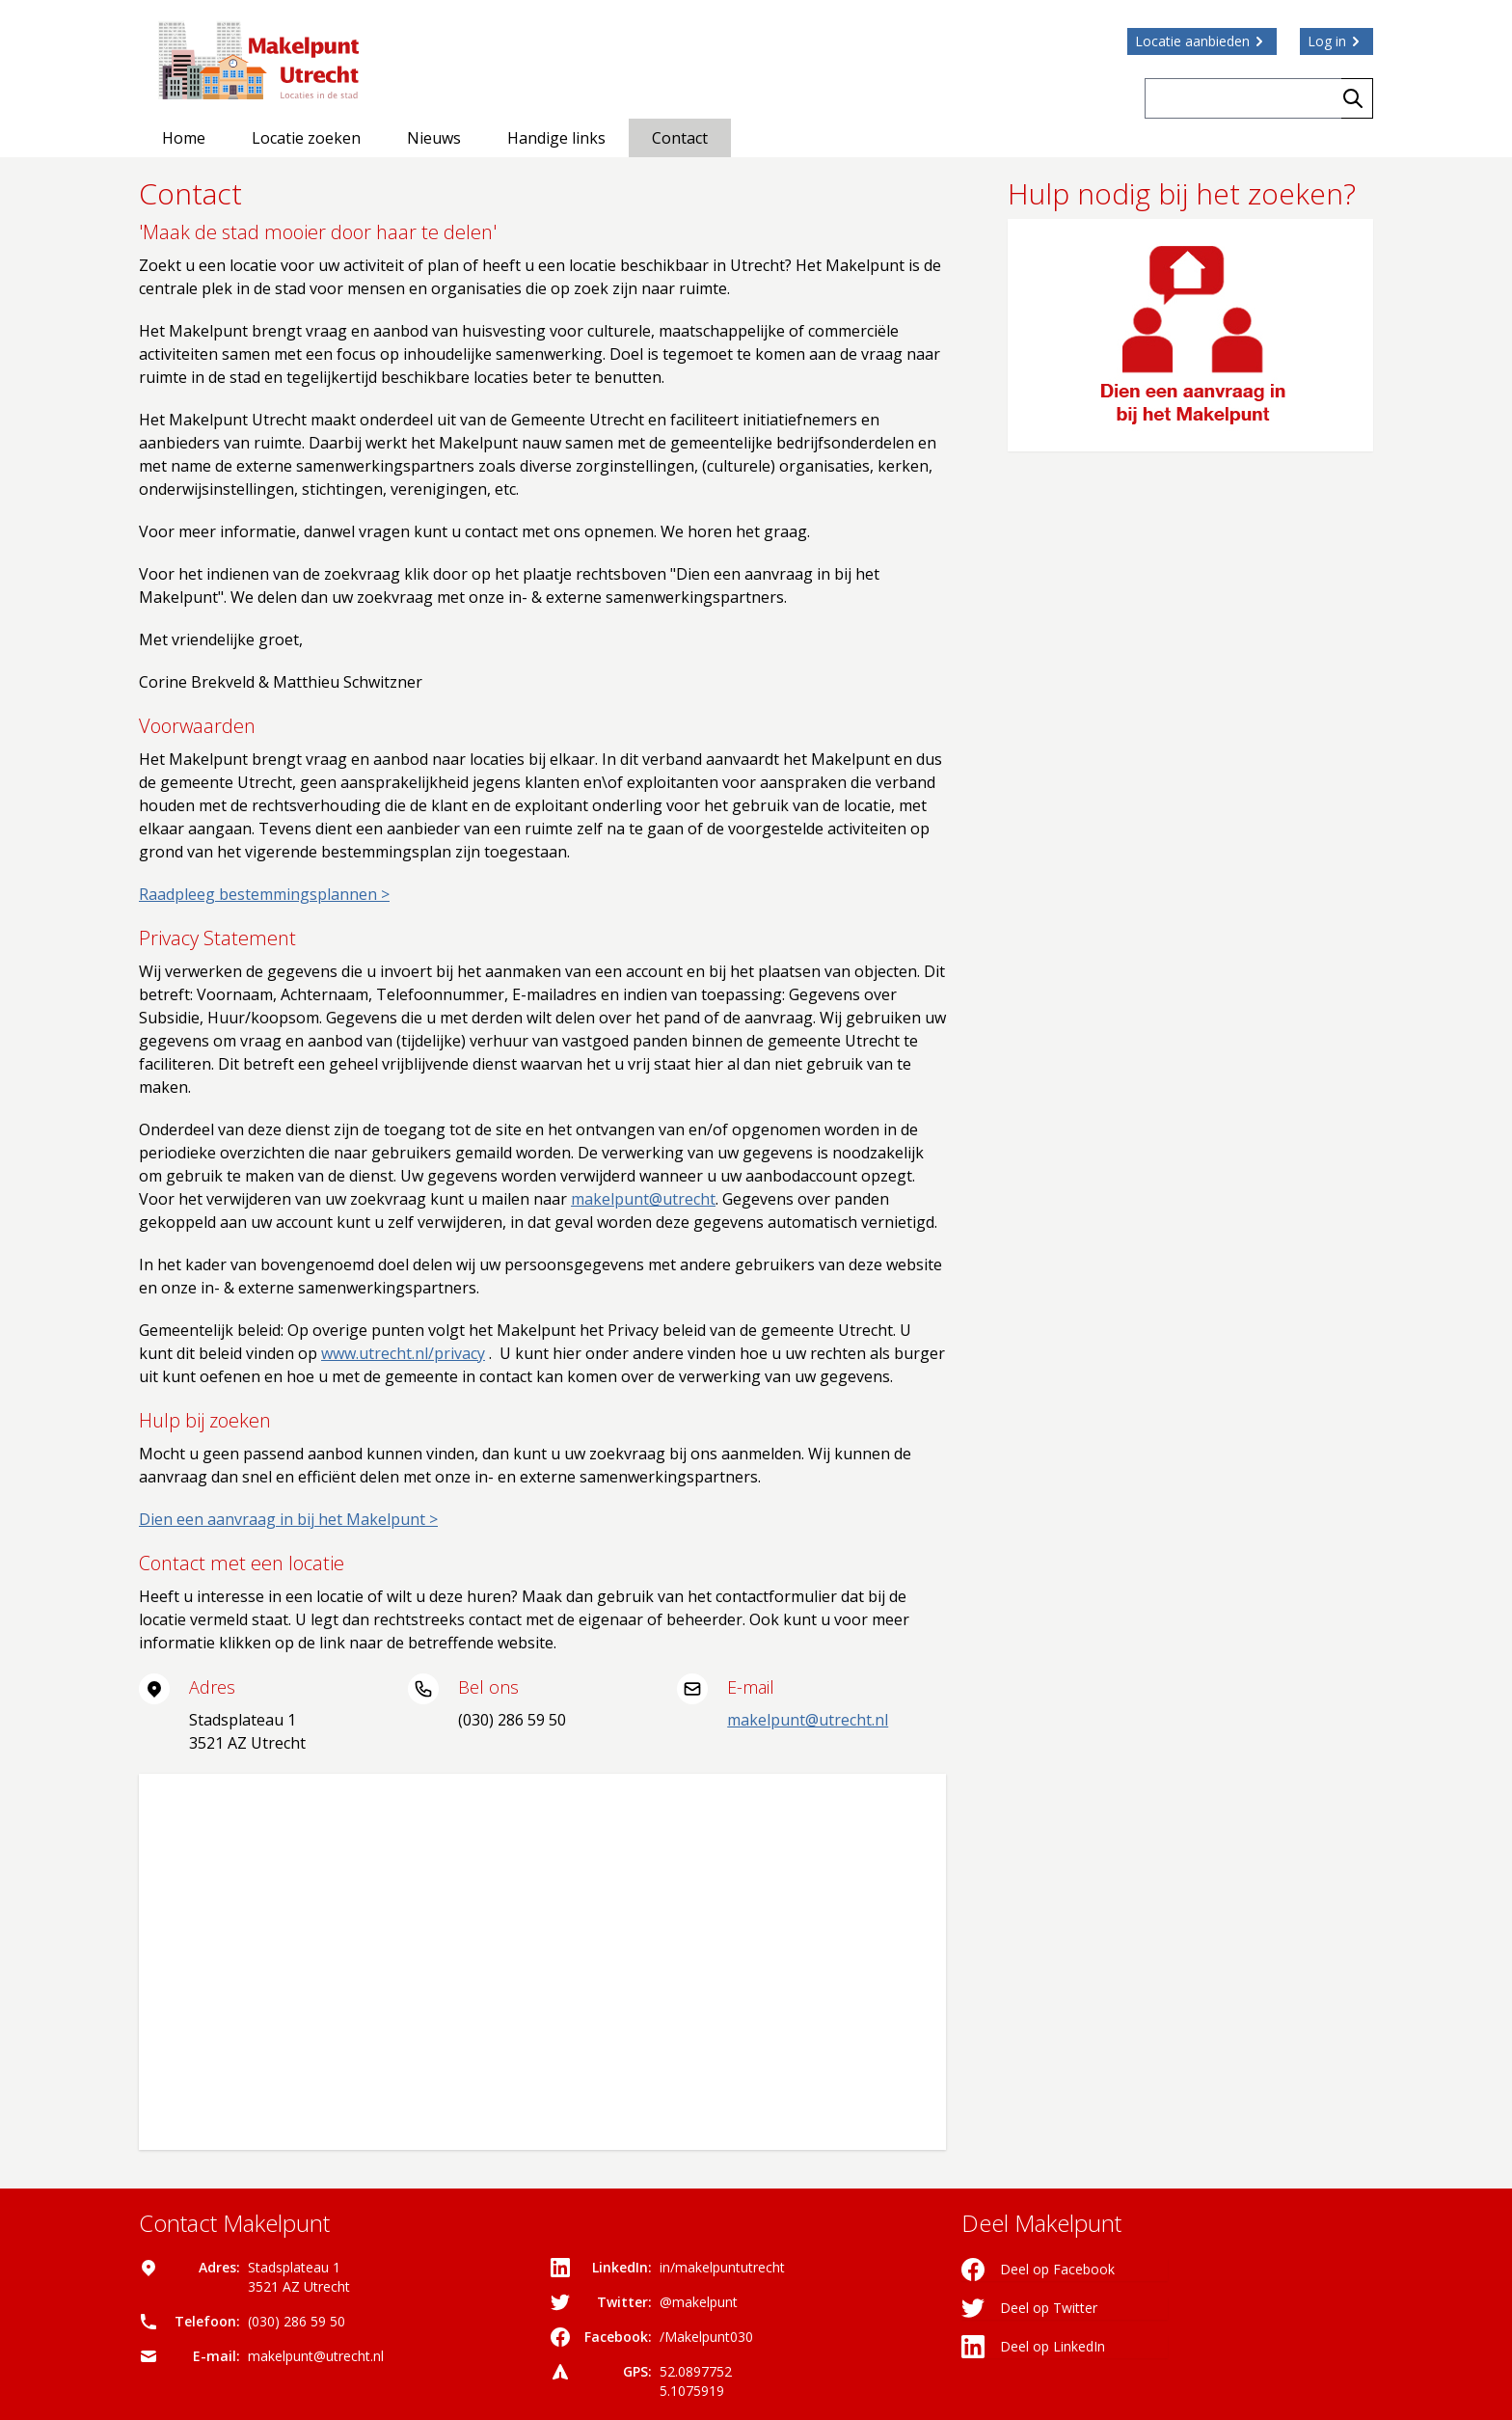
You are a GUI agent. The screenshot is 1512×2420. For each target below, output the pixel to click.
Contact (680, 138)
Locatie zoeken (306, 138)
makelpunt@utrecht (643, 1199)
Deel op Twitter (1029, 2308)
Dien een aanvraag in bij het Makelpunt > (288, 1519)
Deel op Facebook (1038, 2269)
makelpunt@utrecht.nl (807, 1719)
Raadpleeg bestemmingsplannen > (264, 894)
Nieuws (434, 138)
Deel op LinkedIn (1033, 2346)
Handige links (556, 138)
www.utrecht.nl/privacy (403, 1353)
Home (183, 138)
